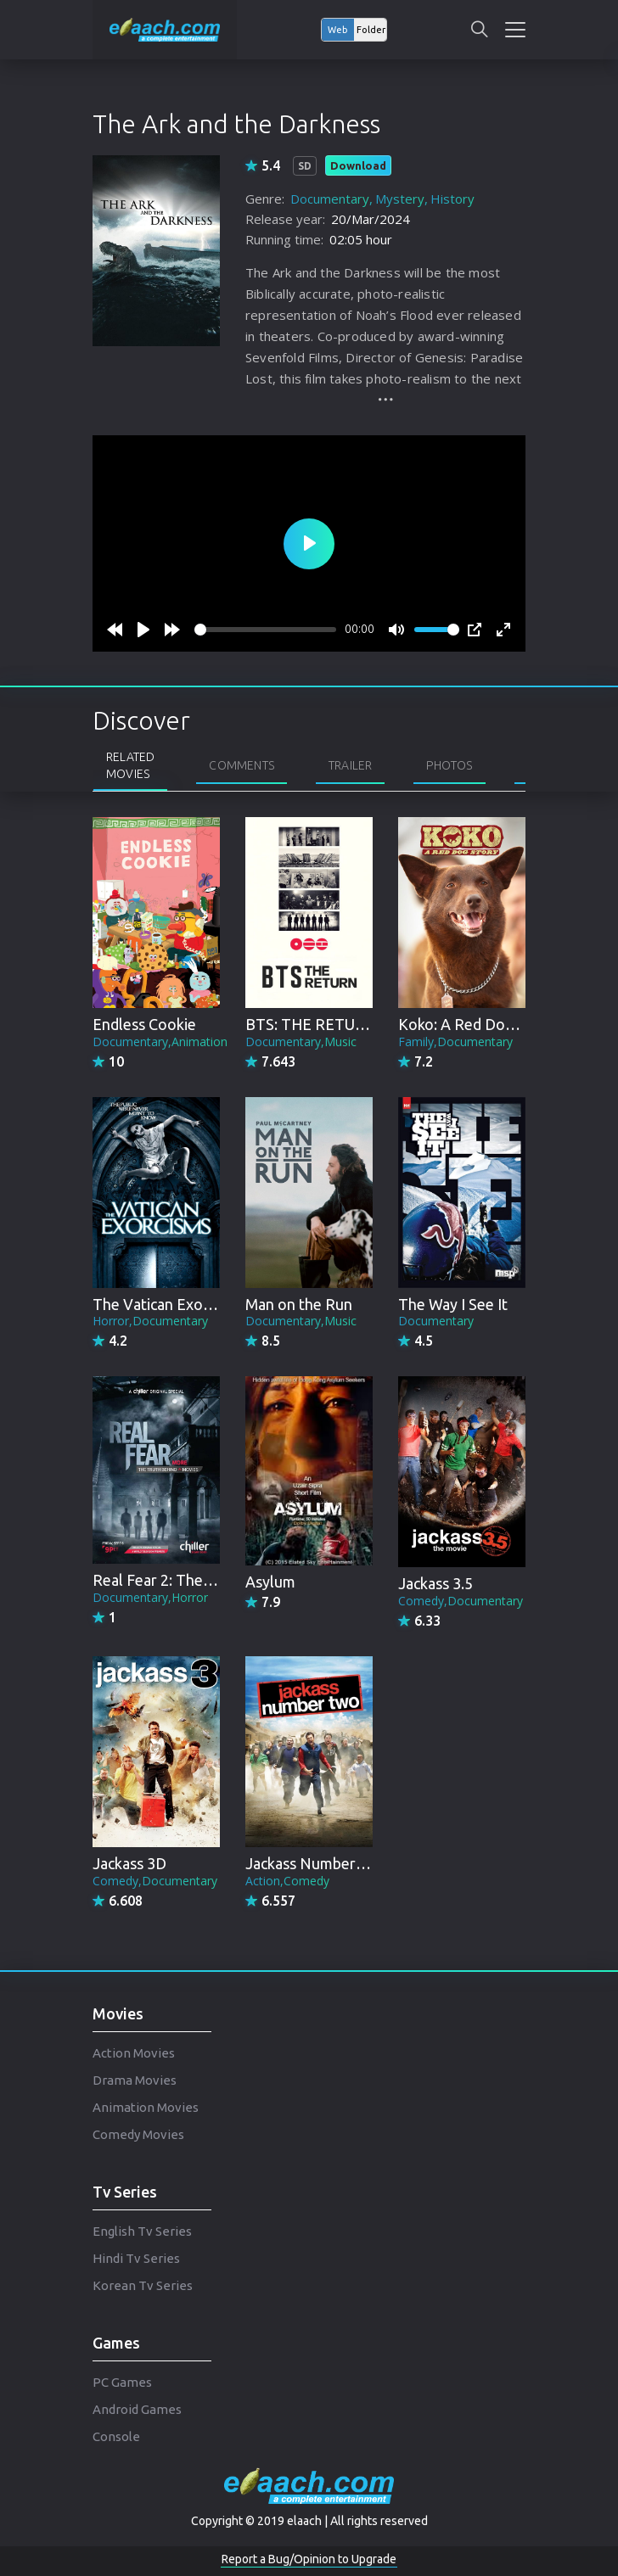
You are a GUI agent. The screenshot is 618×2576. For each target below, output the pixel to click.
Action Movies (134, 2053)
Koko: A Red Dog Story (476, 1024)
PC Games (122, 2382)
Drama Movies (135, 2080)
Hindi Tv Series (136, 2258)
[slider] (265, 629)
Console (116, 2436)
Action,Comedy (287, 1881)
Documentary (329, 198)
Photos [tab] (449, 765)
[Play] (143, 629)
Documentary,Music (301, 1041)
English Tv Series (142, 2231)
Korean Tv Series (143, 2285)
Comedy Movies (138, 2134)
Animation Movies (146, 2107)
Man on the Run (298, 1304)
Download (358, 165)
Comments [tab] (241, 765)
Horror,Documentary (150, 1321)
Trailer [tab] (350, 765)
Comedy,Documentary (460, 1601)
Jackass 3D (129, 1863)
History (452, 198)
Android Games (137, 2409)
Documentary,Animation (160, 1041)
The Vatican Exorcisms (169, 1304)
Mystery (399, 198)
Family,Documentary (455, 1041)
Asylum (270, 1581)
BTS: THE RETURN (311, 1024)
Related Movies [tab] (130, 765)
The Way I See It (453, 1304)
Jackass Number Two (317, 1863)
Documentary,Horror (150, 1597)
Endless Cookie (144, 1024)
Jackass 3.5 (435, 1583)
